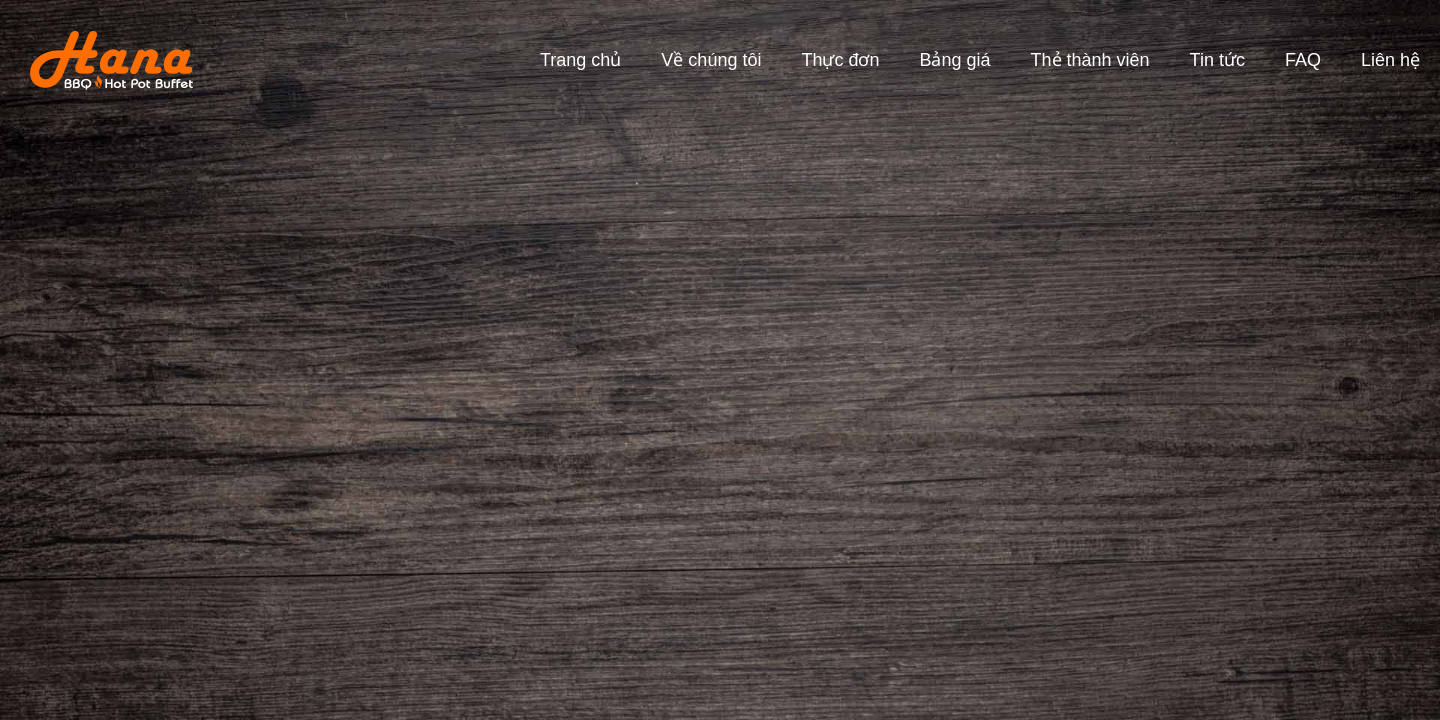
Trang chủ (580, 60)
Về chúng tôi (711, 60)
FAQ (1303, 60)
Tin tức (1217, 60)
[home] (96, 60)
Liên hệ (1390, 60)
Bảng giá (954, 60)
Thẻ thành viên (1090, 60)
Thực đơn (840, 60)
